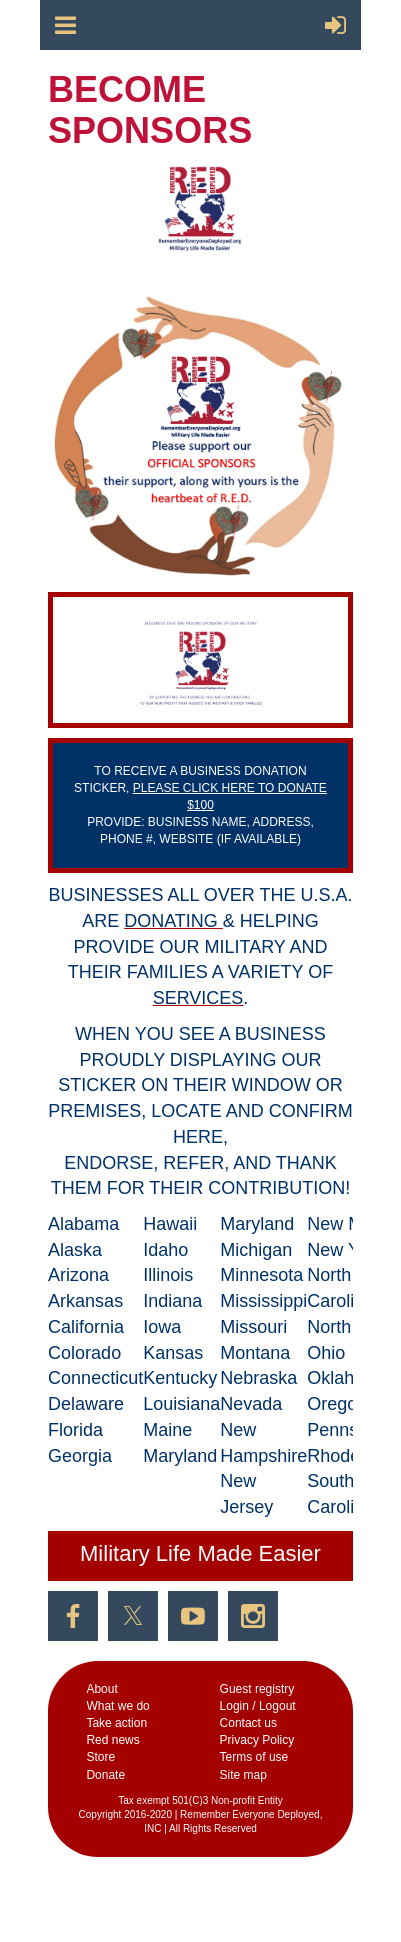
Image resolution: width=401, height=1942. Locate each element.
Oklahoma (348, 1378)
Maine (167, 1430)
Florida (75, 1430)
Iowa (162, 1327)
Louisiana (181, 1404)
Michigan (256, 1250)
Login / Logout (258, 1706)
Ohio (326, 1353)
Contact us (248, 1723)
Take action (116, 1723)
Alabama (83, 1224)
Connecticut (95, 1378)
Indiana (172, 1301)
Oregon (337, 1404)
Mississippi (263, 1301)
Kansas (173, 1353)
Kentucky (180, 1378)
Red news (112, 1740)
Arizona (78, 1275)
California (86, 1327)
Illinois (168, 1275)
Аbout (101, 1689)
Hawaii (170, 1224)
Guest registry (257, 1689)
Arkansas (85, 1301)
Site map (243, 1775)
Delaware (86, 1404)
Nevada (251, 1404)
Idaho (165, 1250)
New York (345, 1250)
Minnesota (261, 1275)
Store (100, 1757)
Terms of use (254, 1757)
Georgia (80, 1456)
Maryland (180, 1456)
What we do (117, 1706)
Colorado (84, 1353)
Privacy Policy (257, 1740)
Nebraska (258, 1378)
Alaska (75, 1250)
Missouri (253, 1327)
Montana (255, 1353)
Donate (105, 1775)
